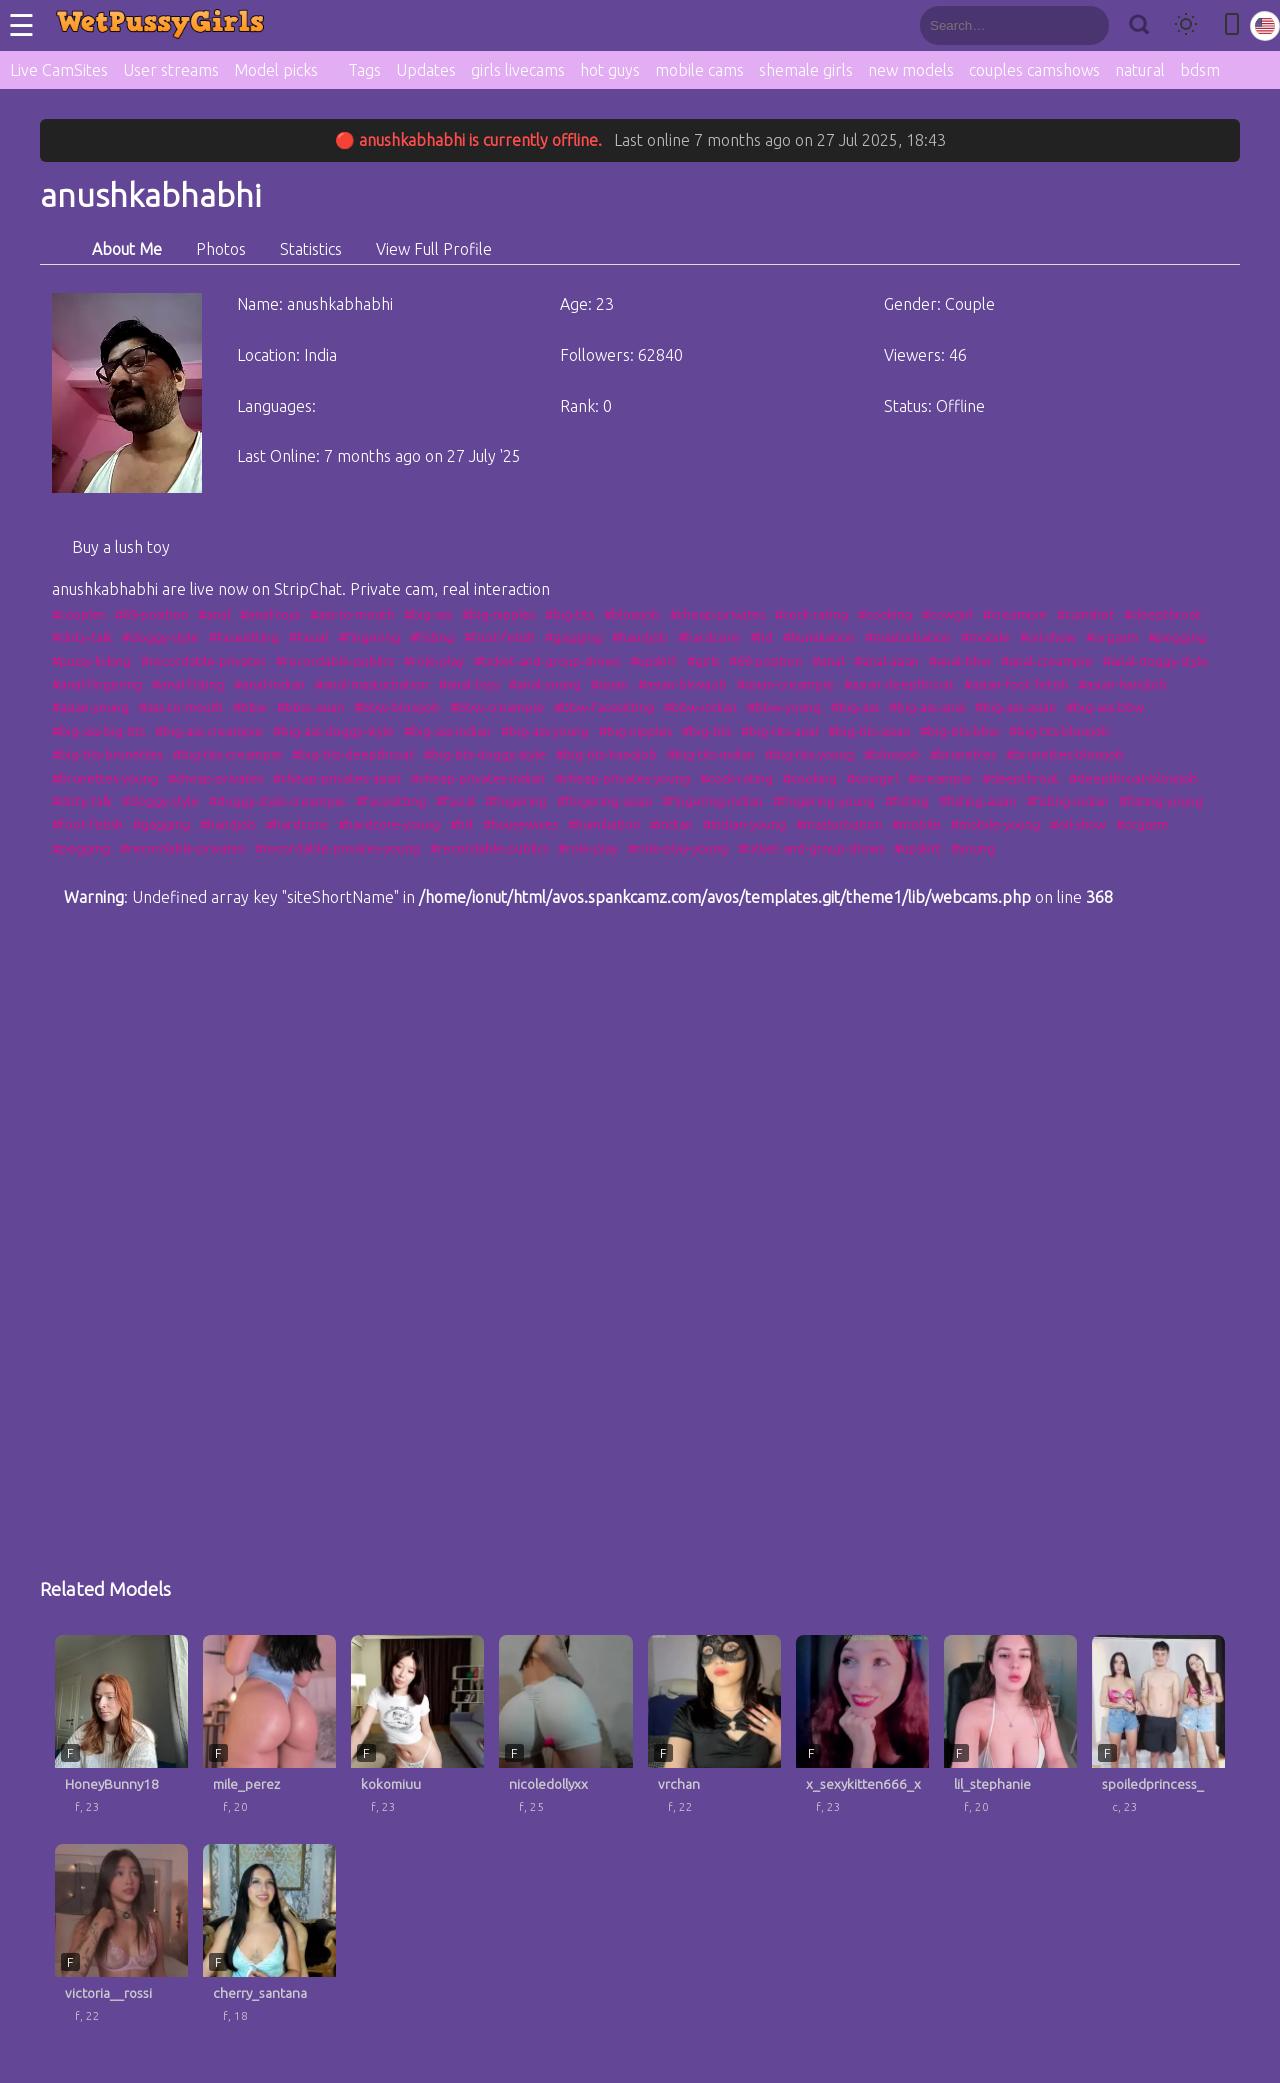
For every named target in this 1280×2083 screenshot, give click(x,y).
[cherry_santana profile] (269, 1941)
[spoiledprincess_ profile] (1158, 1732)
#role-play (434, 661)
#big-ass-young (545, 731)
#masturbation (908, 637)
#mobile (985, 637)
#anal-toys (270, 614)
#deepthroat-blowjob (1133, 778)
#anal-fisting (188, 684)
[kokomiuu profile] (417, 1732)
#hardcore (709, 637)
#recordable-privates (203, 661)
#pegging (1177, 637)
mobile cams (699, 70)
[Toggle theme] (1186, 25)
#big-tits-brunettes (107, 754)
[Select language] (1265, 26)
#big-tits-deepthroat (353, 754)
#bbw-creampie (497, 707)
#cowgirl (947, 614)
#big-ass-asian (1015, 707)
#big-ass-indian (447, 731)
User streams (171, 70)
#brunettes (963, 754)
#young (973, 848)
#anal (214, 614)
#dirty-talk (82, 637)
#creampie (1015, 614)
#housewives (520, 824)
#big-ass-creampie (209, 731)
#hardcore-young (389, 824)
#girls (703, 661)
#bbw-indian (700, 707)
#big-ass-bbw (1105, 707)
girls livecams (518, 70)
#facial (308, 637)
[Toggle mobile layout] (1232, 25)
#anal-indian (269, 684)
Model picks (276, 70)
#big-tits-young (809, 754)
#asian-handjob (1122, 684)
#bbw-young (784, 707)
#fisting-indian (1067, 801)
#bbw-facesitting (604, 707)
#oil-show (1048, 637)
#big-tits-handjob (606, 754)
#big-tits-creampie (227, 754)
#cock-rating (811, 614)
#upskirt (653, 661)
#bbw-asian (310, 707)
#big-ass (428, 614)
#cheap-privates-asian (337, 778)
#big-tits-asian (869, 731)
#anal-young (545, 684)
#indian (671, 824)
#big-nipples (498, 614)
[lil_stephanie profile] (1010, 1732)
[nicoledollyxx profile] (565, 1732)
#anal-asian (886, 661)
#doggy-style (160, 637)
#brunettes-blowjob (1065, 754)
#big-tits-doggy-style (485, 754)
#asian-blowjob (682, 684)
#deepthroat (1162, 614)
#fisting (432, 637)
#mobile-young (995, 824)
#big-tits (569, 614)
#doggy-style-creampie (277, 801)
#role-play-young (678, 848)
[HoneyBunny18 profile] (121, 1732)
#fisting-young (1161, 801)
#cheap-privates (717, 614)
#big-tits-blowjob (1059, 731)
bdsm (1200, 70)
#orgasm (1112, 637)
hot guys (610, 70)
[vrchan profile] (714, 1732)
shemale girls (806, 70)
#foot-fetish (499, 637)
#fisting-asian (977, 801)
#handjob (640, 637)
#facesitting (244, 637)
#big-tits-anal (779, 731)
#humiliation (819, 637)
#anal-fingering (97, 684)
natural (1140, 70)
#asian (609, 684)
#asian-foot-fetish (1016, 684)
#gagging (573, 637)
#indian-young (744, 824)
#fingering (369, 637)
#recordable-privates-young (337, 848)
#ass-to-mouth (352, 614)
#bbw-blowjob (397, 707)
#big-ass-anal (927, 707)
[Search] (1138, 25)
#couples (78, 614)
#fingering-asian (604, 801)
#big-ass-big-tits (98, 731)
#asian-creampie (785, 684)
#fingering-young (824, 801)
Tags (364, 70)
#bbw (250, 707)
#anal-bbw (960, 661)
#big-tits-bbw (959, 731)
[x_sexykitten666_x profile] (862, 1732)
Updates (426, 70)
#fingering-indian (712, 801)
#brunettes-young (105, 778)
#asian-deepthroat (899, 684)
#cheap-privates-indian (478, 778)
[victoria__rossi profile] (121, 1941)
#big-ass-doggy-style (333, 731)
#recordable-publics (335, 661)
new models (911, 70)
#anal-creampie (1047, 661)
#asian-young (90, 707)
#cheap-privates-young (622, 778)
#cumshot (1085, 614)
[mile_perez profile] (269, 1732)
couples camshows (1034, 70)
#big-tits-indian (711, 754)
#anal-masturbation (372, 684)
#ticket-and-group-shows (547, 661)
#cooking (885, 614)
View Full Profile (434, 249)
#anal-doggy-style (1155, 661)
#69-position (151, 614)
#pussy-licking (91, 661)
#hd (761, 637)
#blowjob (632, 614)
